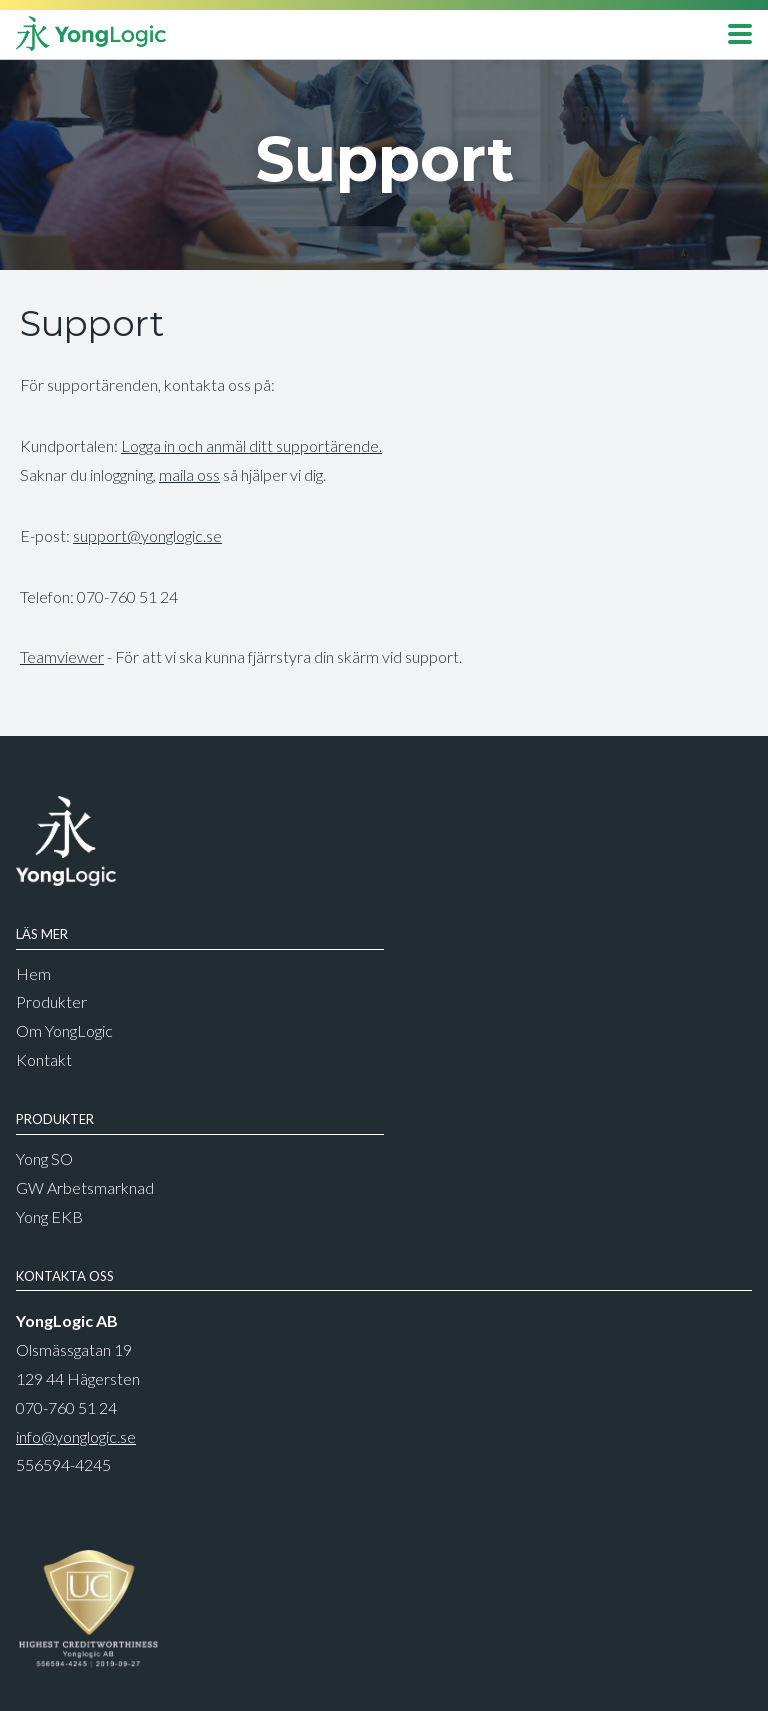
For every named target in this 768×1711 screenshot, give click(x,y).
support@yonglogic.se (147, 535)
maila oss (189, 474)
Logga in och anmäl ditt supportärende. (251, 445)
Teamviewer (62, 656)
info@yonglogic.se (76, 1436)
